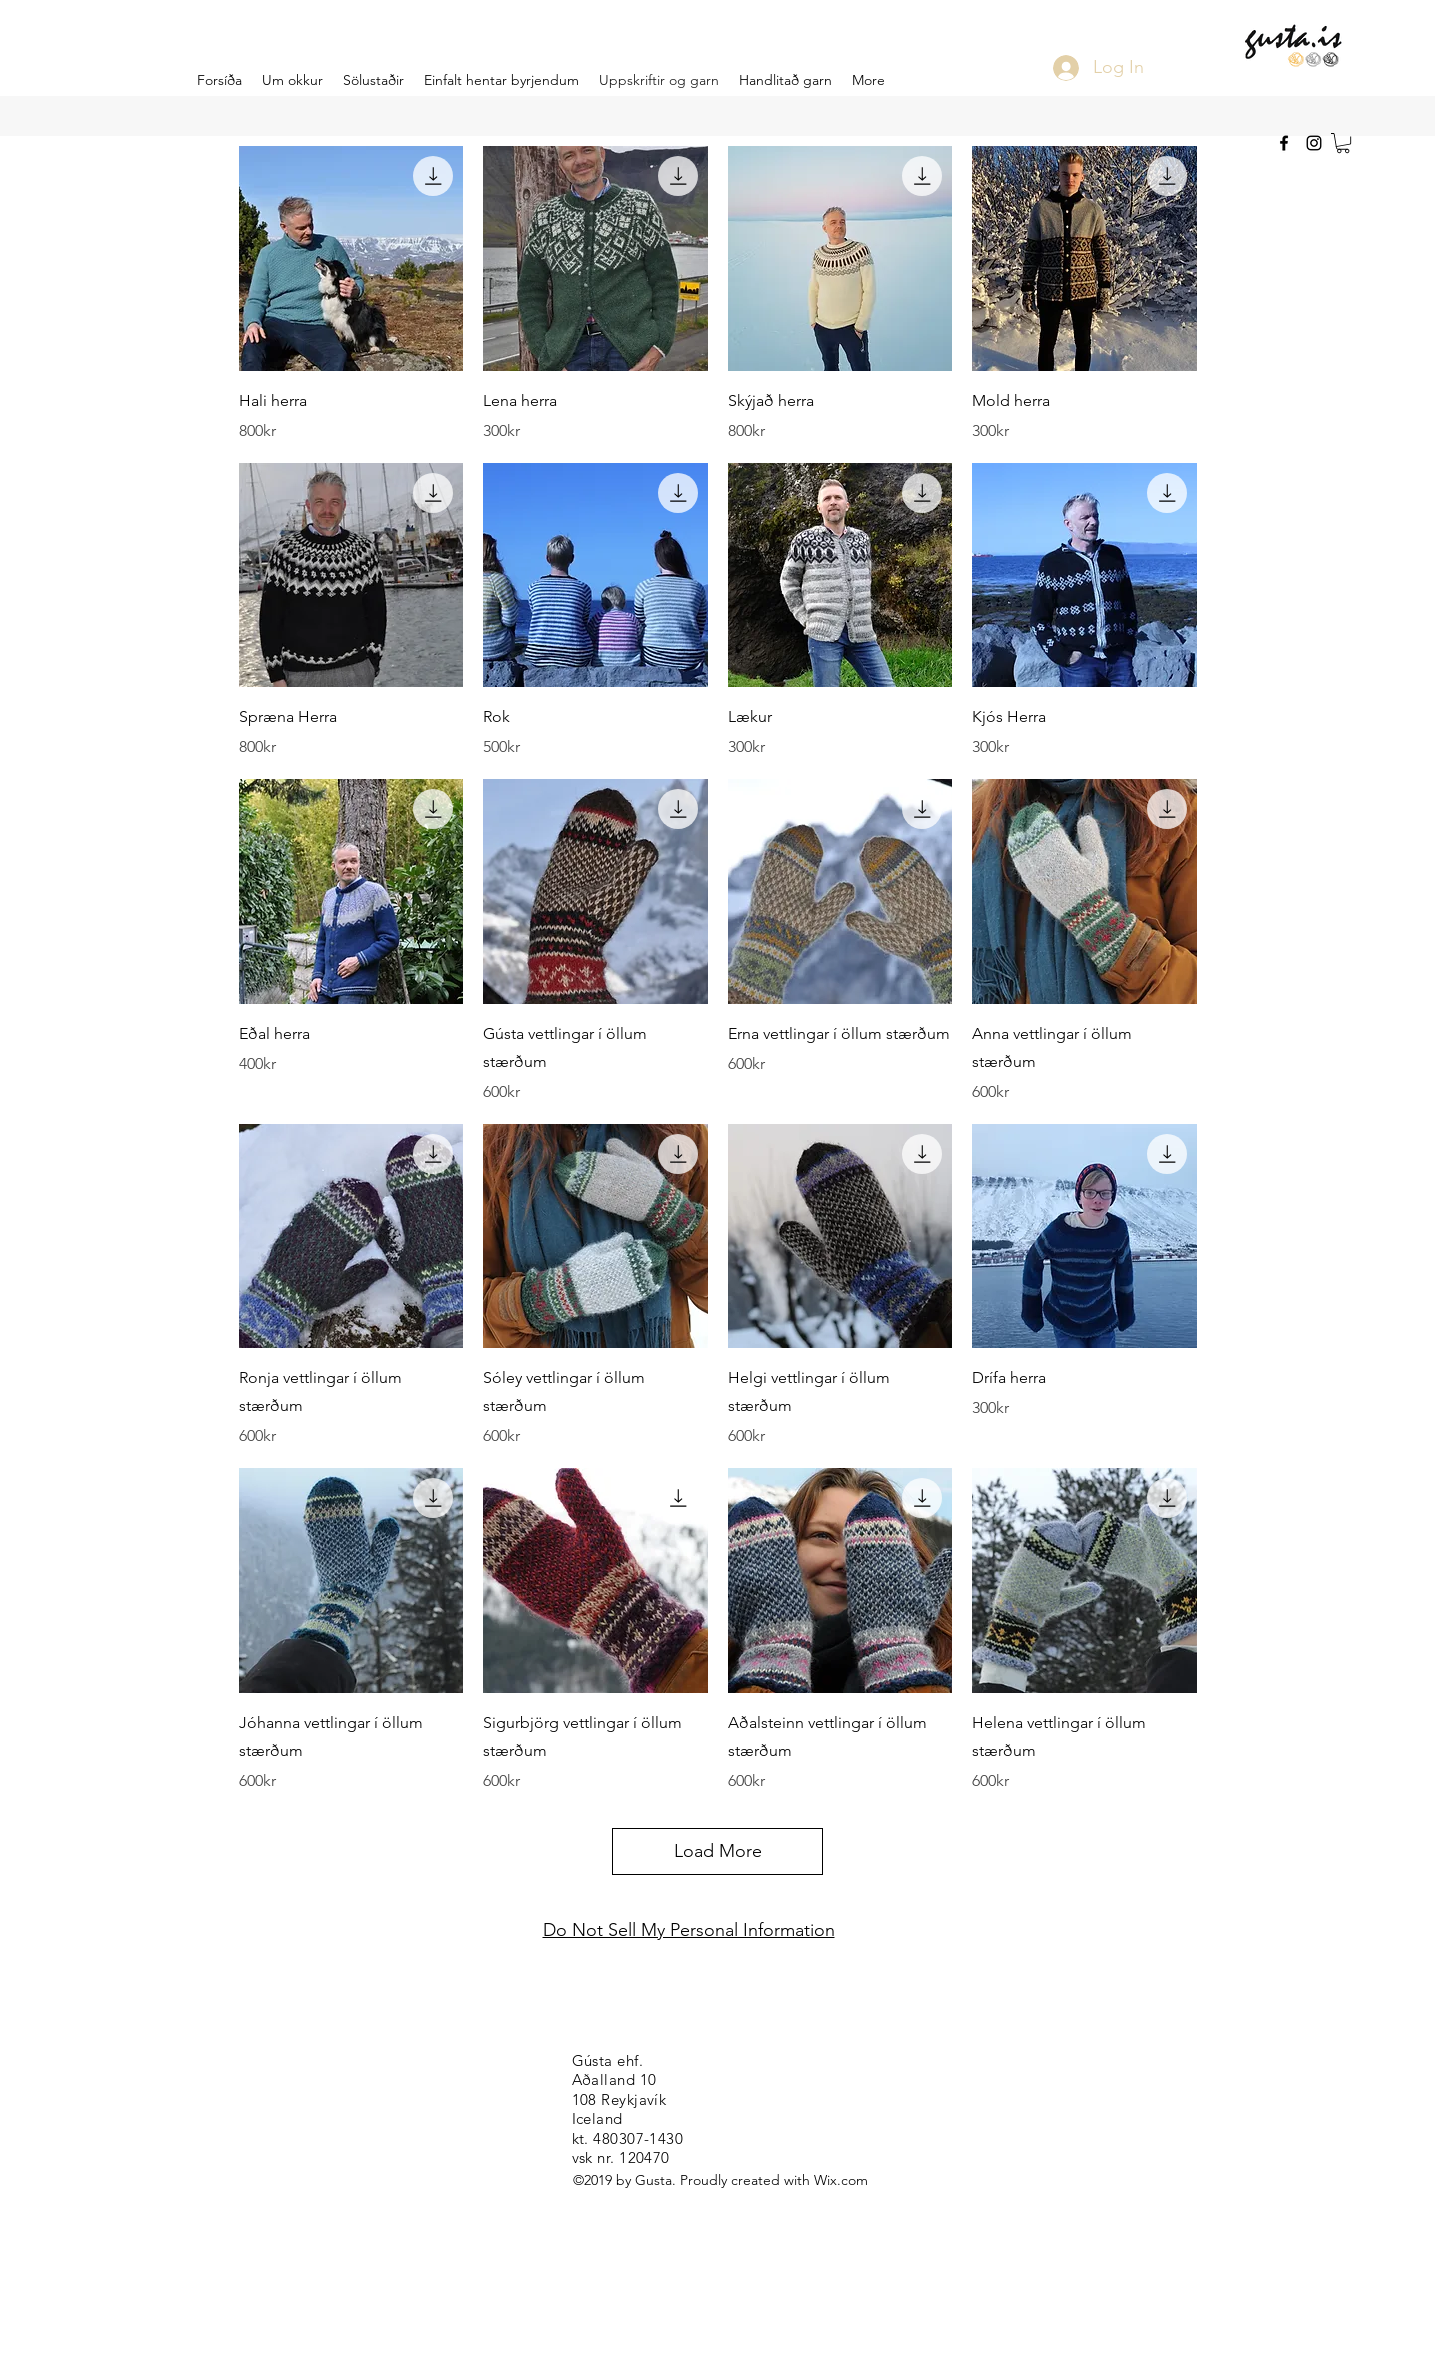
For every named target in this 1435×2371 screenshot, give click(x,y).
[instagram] (1314, 143)
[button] (1343, 143)
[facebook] (1284, 143)
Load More (718, 1851)
